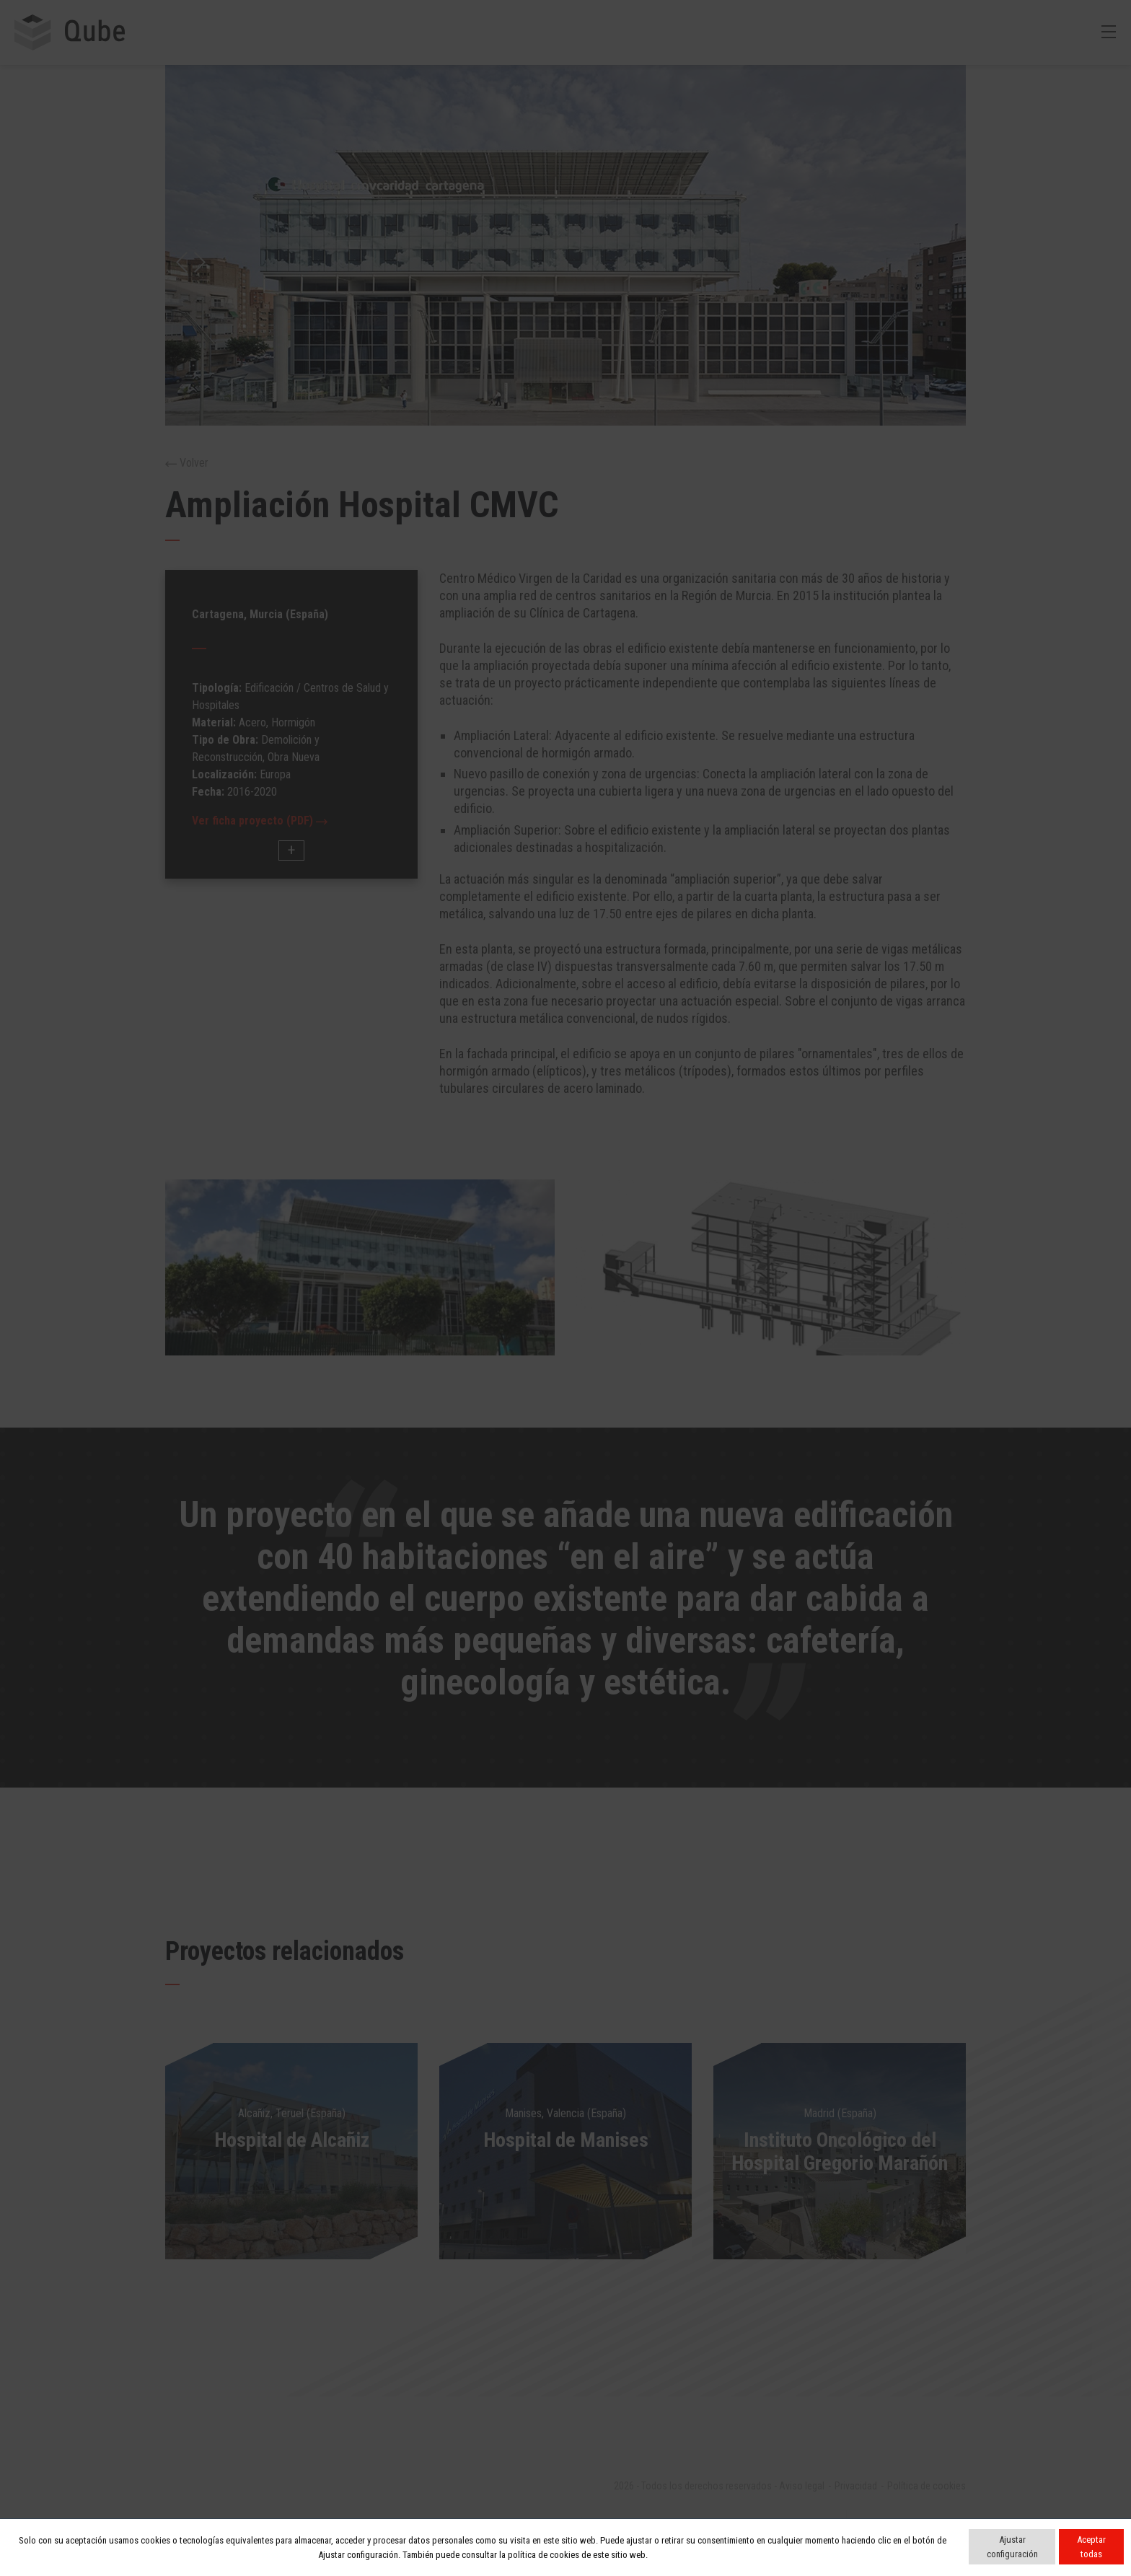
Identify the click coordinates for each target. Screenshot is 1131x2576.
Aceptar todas (1091, 2546)
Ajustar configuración (1012, 2546)
